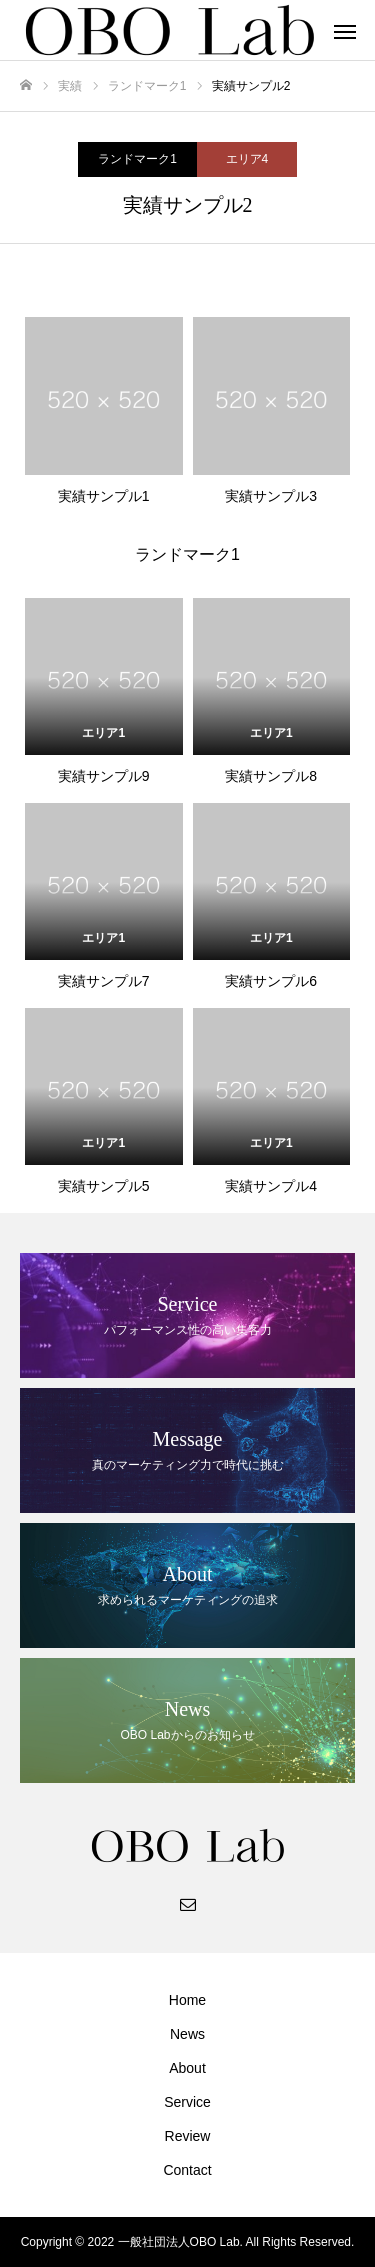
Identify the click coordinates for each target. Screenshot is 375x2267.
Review (188, 2136)
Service (187, 2102)
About (187, 2068)
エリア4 (247, 159)
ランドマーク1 (137, 159)
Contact (187, 2170)
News (187, 2034)
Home (187, 2000)
